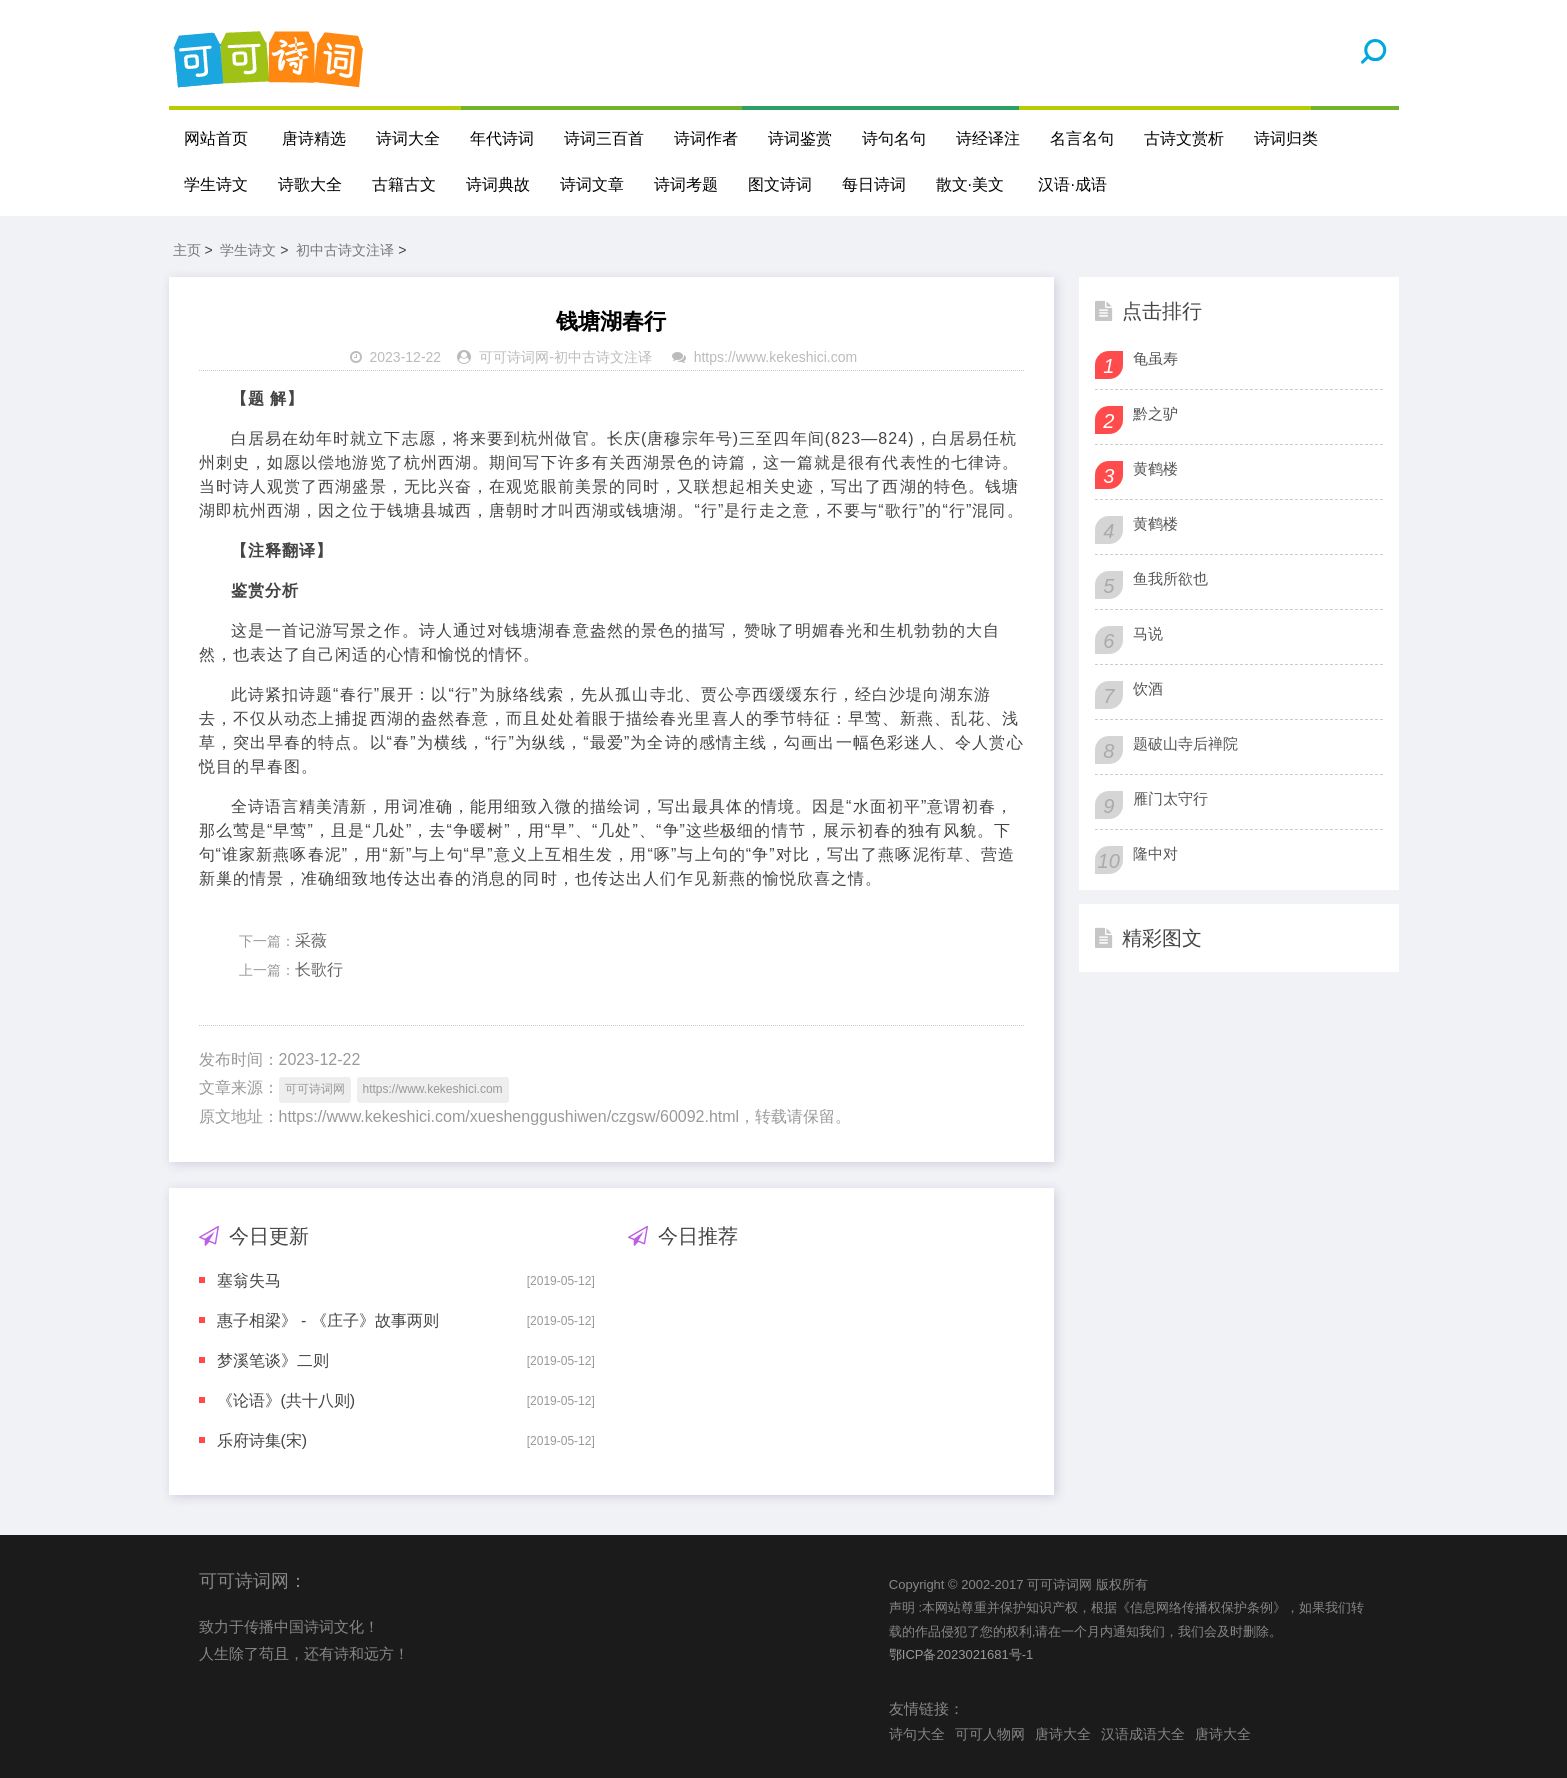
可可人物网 (990, 1734)
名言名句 (1082, 138)
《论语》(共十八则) (286, 1400)
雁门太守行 (1170, 798)
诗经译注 (988, 138)
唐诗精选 (314, 138)
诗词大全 (408, 138)
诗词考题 (686, 184)
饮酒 (1148, 688)
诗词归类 (1286, 138)
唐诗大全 (1063, 1734)
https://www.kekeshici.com (775, 357)
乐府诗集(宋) (262, 1440)
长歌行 (319, 969)
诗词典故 (498, 184)
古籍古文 (404, 184)
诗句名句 (894, 138)
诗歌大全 (310, 184)
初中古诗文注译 (345, 250)
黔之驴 (1155, 413)
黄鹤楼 (1155, 468)
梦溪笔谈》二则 (273, 1360)
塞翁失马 (249, 1280)
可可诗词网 (514, 357)
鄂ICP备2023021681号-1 (961, 1654)
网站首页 (216, 138)
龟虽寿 (1155, 358)
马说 (1148, 633)
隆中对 (1155, 853)
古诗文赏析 (1184, 138)
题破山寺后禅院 (1185, 743)
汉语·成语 (1072, 184)
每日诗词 (874, 184)
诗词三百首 (604, 138)
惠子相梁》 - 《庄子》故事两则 (328, 1320)
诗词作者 (706, 138)
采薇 (311, 940)
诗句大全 (917, 1734)
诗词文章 (592, 184)
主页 (187, 250)
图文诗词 (780, 184)
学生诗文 (216, 184)
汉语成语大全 (1143, 1734)
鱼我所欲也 (1170, 578)
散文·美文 (970, 184)
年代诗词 (502, 138)
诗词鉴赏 (800, 138)
